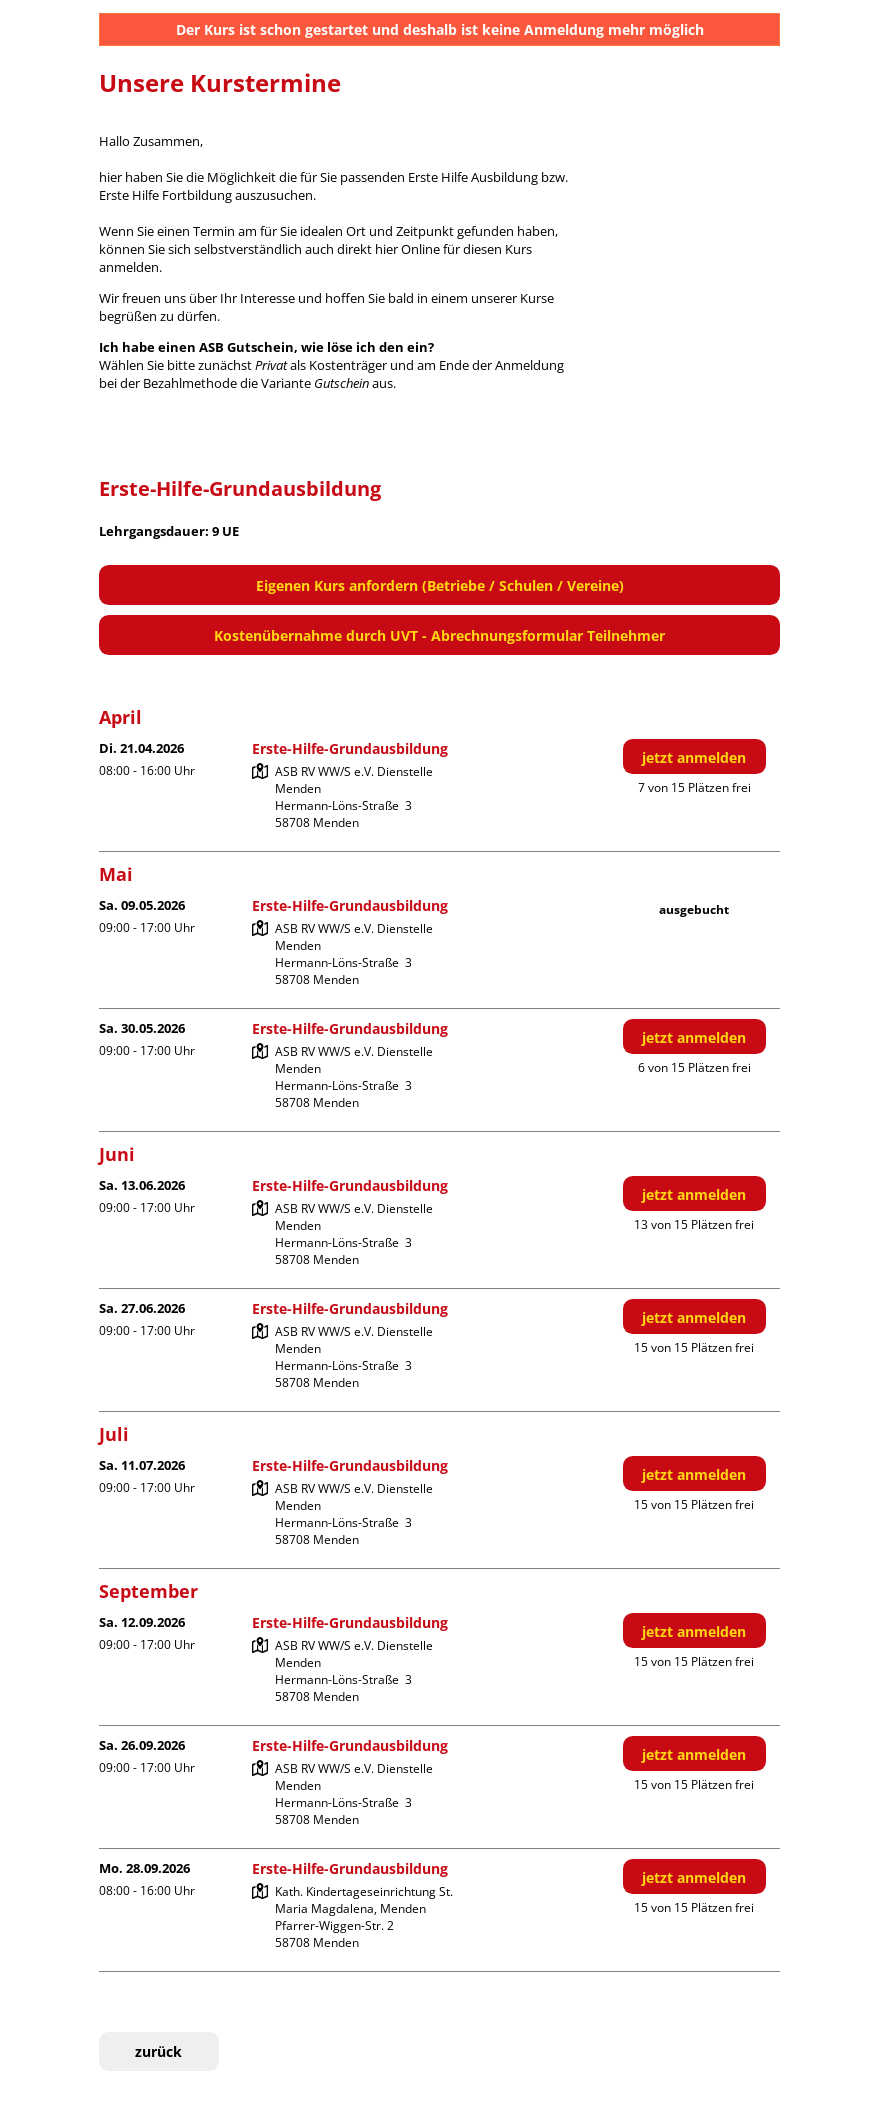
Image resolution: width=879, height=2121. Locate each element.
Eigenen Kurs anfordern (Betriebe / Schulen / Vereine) (440, 585)
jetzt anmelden (694, 757)
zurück (158, 2051)
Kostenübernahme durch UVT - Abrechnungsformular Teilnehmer (439, 635)
